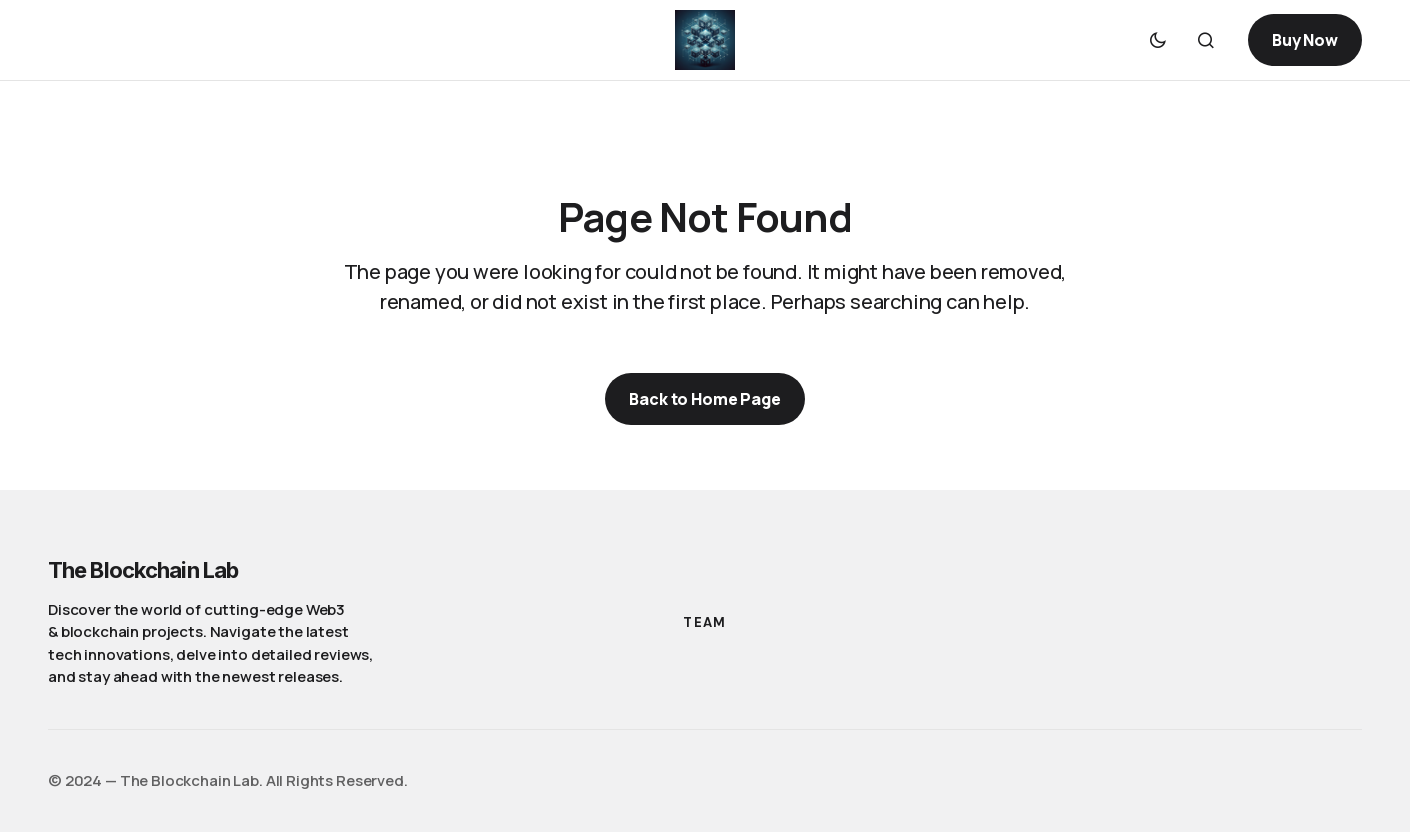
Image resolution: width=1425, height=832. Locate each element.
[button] (1158, 40)
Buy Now (1305, 40)
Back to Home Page (704, 399)
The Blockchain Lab (143, 570)
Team (704, 622)
